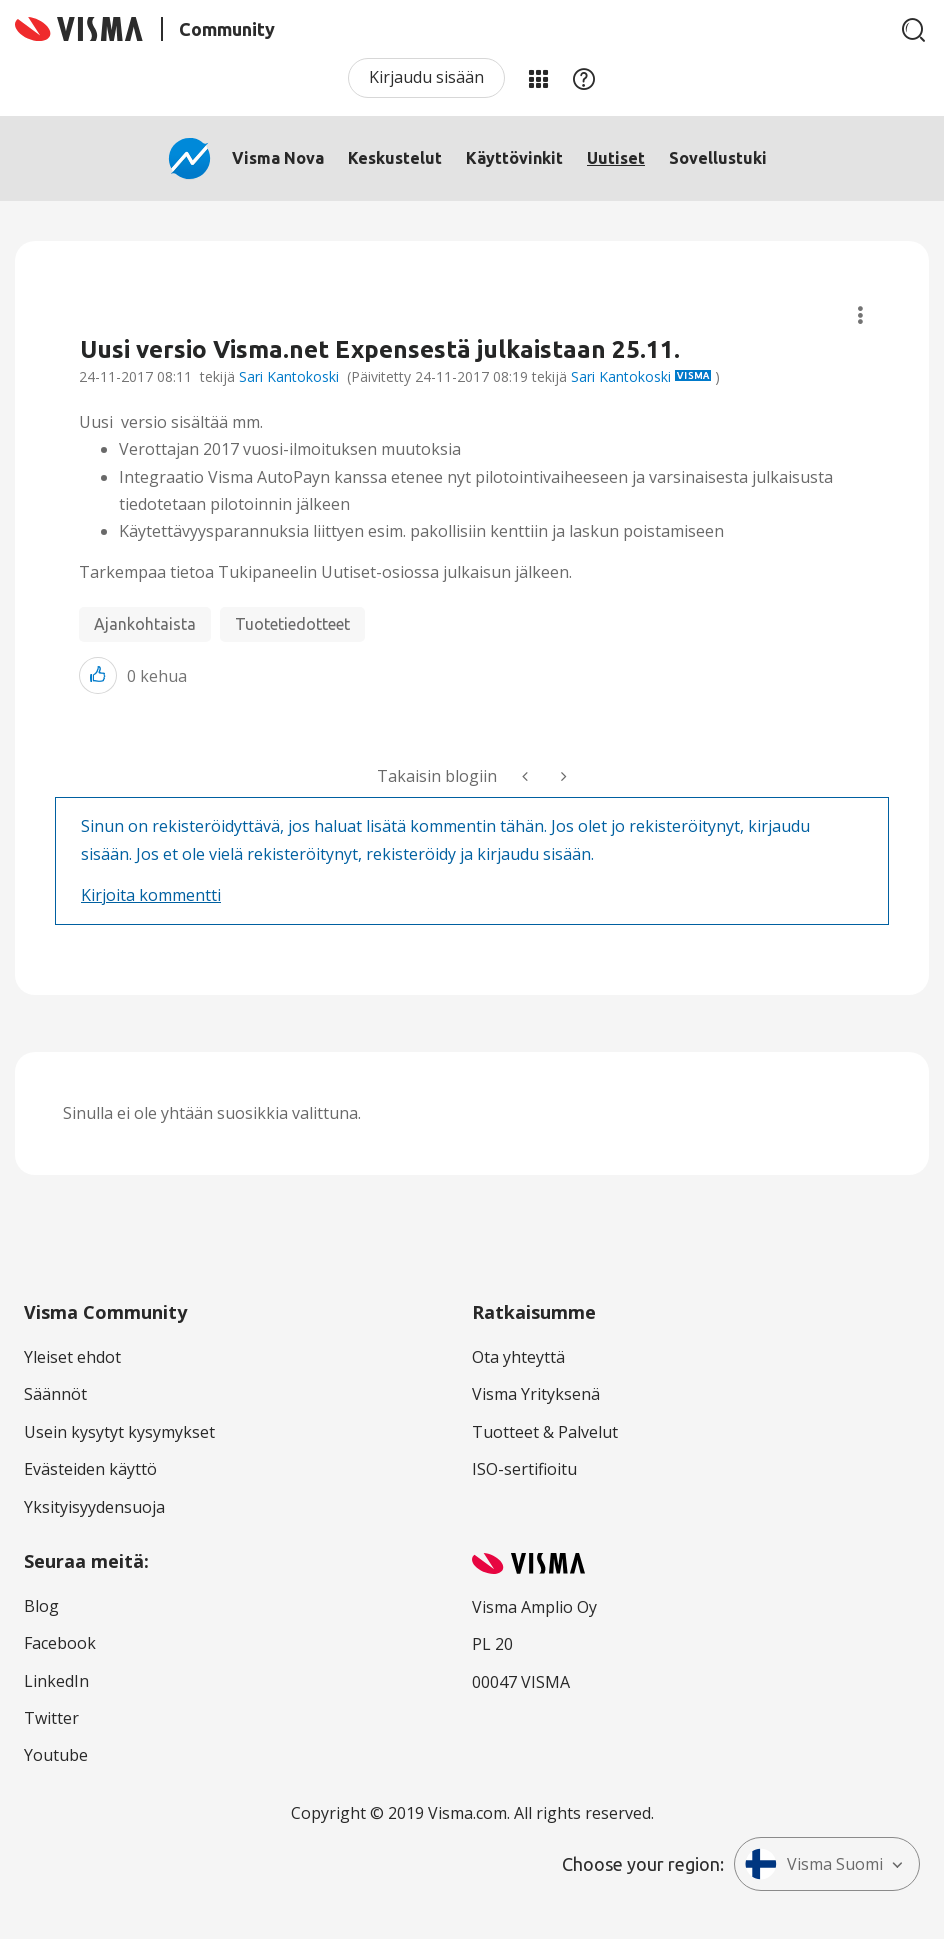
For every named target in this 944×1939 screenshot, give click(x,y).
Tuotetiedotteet (292, 624)
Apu (584, 78)
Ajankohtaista (145, 624)
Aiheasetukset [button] (860, 315)
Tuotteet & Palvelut (545, 1432)
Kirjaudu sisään (426, 77)
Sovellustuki (718, 158)
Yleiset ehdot (72, 1357)
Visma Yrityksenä (536, 1394)
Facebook (60, 1643)
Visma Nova (278, 158)
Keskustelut (395, 158)
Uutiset (616, 158)
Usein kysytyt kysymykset (119, 1432)
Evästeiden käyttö (90, 1469)
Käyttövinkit (514, 158)
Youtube (56, 1755)
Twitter (51, 1718)
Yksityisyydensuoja (94, 1507)
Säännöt (55, 1394)
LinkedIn (56, 1681)
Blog (41, 1606)
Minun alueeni (538, 78)
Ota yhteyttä (518, 1357)
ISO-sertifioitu (524, 1469)
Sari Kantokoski (289, 376)
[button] (98, 675)
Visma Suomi (814, 1864)
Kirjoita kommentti (151, 895)
